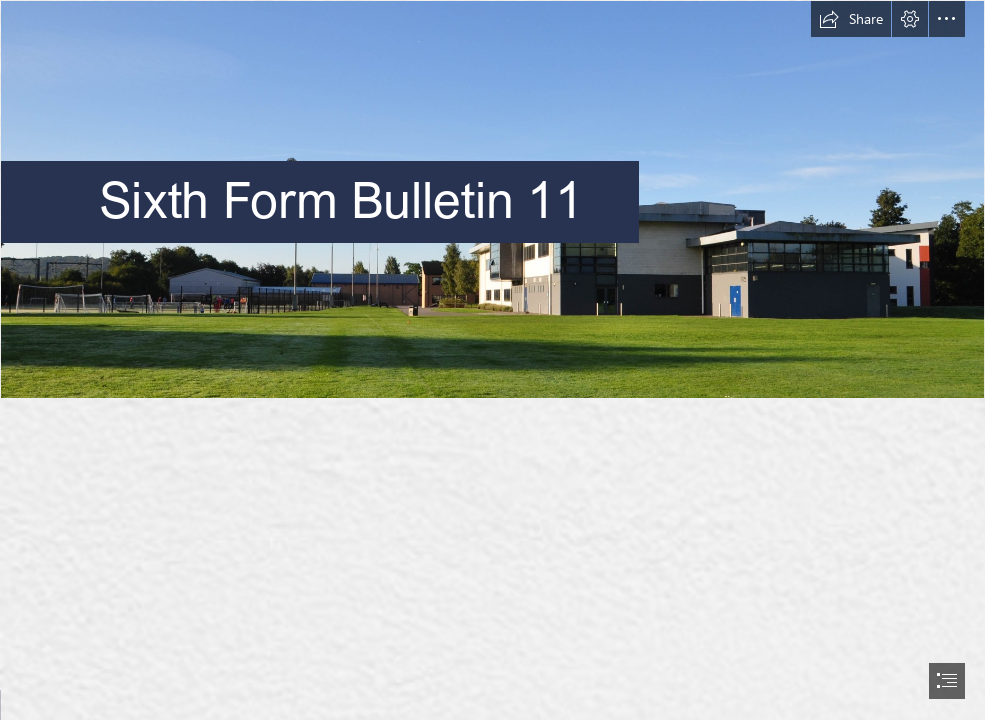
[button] (851, 19)
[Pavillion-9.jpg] (492, 199)
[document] (492, 360)
